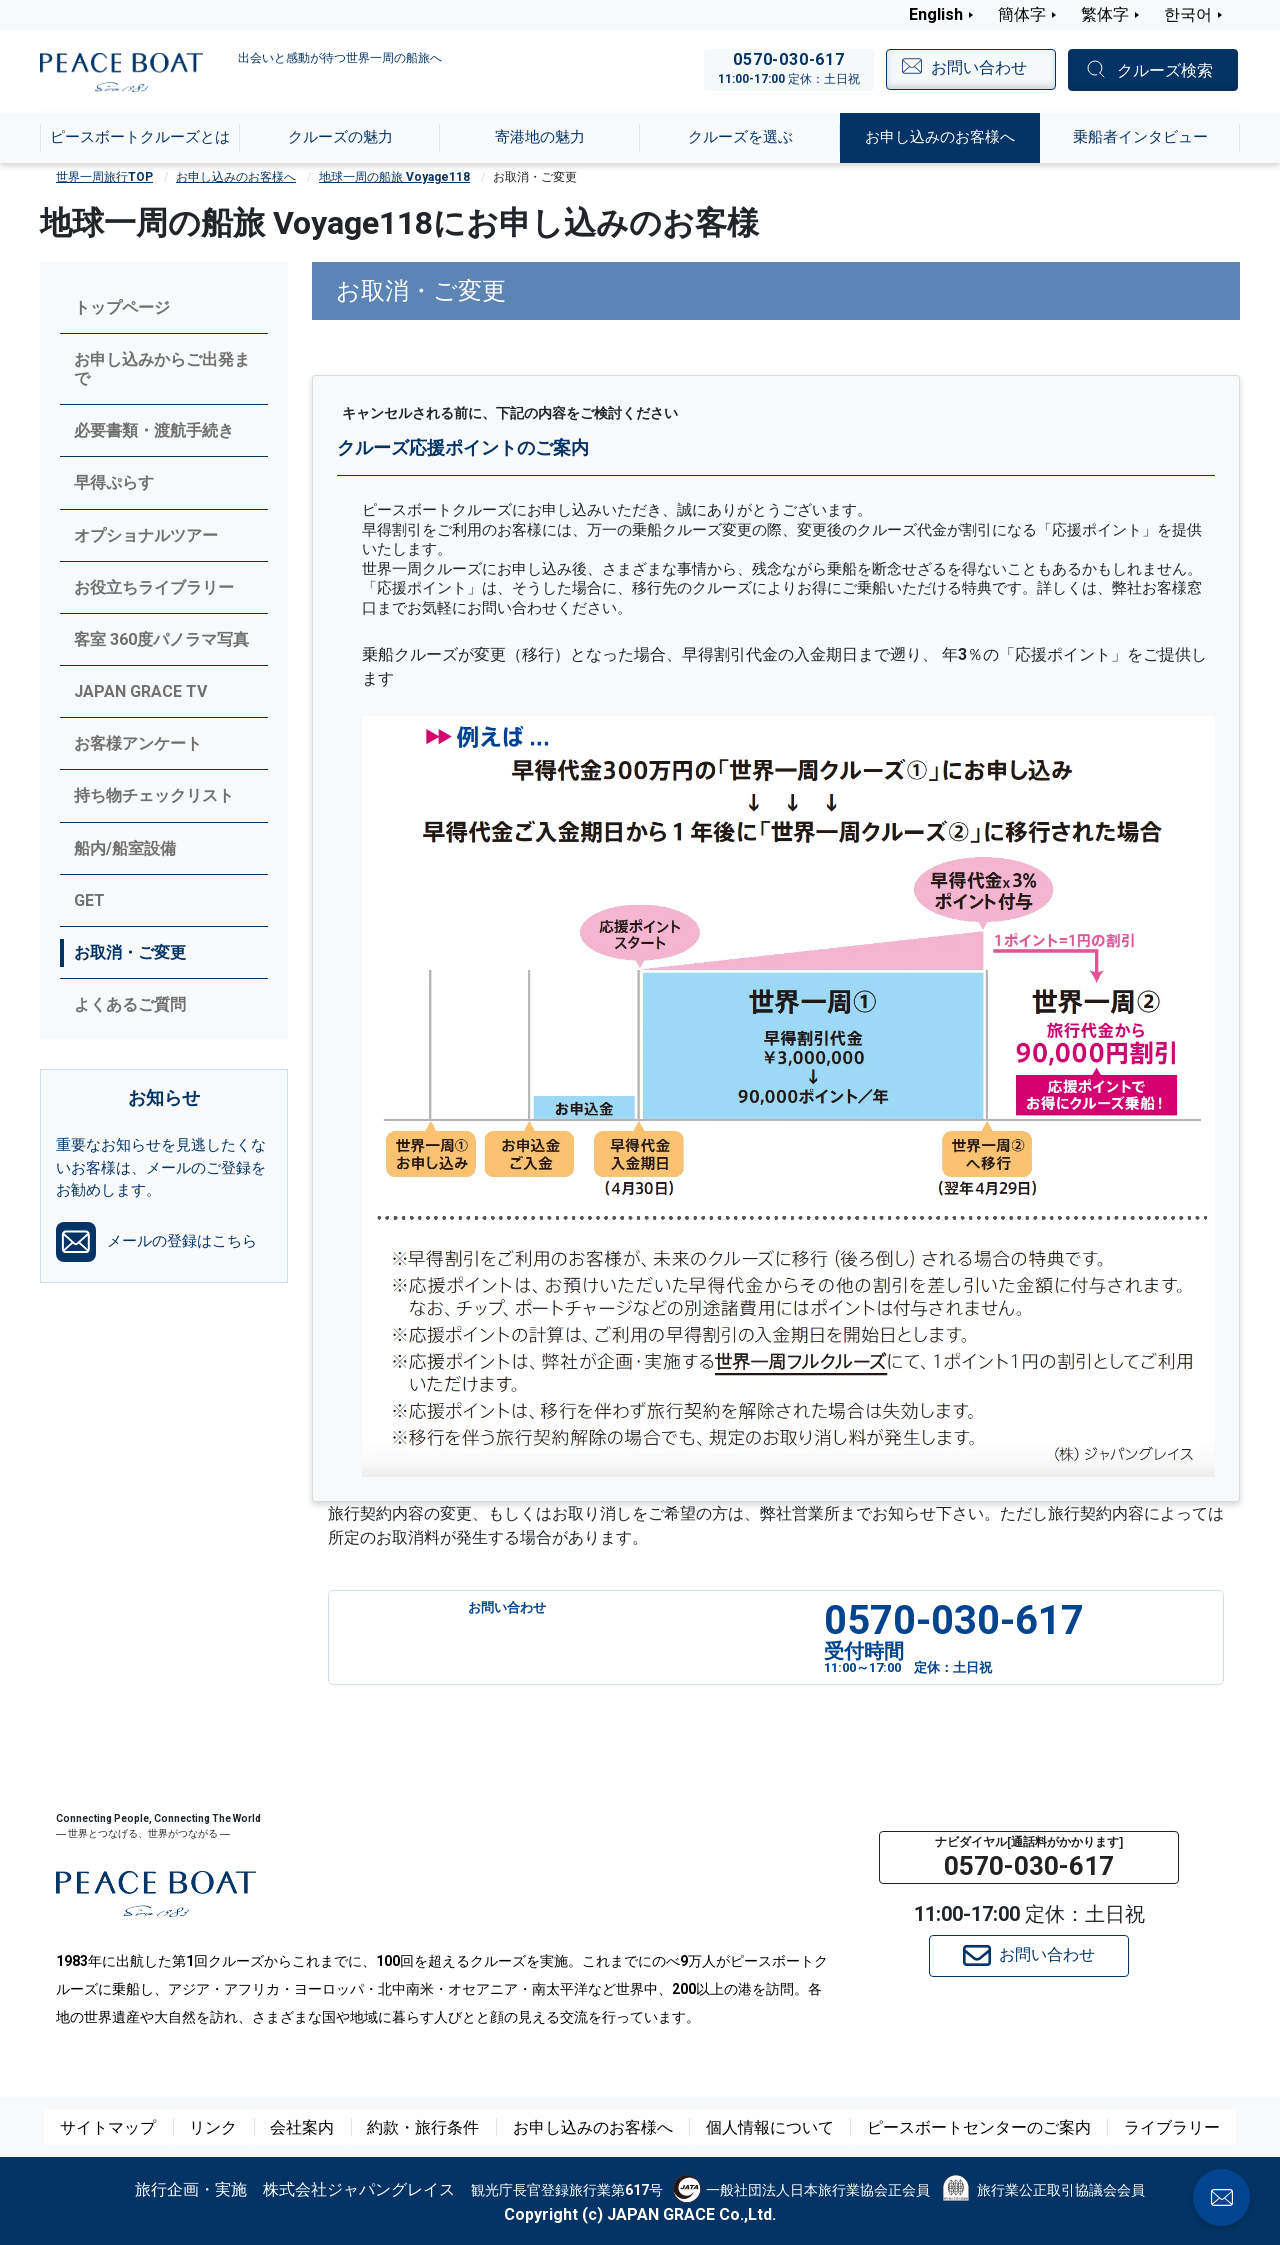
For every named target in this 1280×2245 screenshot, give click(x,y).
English (936, 14)
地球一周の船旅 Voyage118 (394, 177)
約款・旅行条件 (445, 2127)
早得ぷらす (114, 482)
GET (89, 900)
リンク (239, 2127)
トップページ (122, 307)
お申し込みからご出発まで (162, 369)
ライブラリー (1144, 2127)
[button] (1029, 1857)
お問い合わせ (1029, 1956)
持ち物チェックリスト (154, 795)
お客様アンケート (138, 743)
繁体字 (1105, 14)
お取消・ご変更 (130, 952)
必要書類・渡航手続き (154, 430)
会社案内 (328, 2127)
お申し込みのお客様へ (236, 177)
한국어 (1188, 14)
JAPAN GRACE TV (140, 691)
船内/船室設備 (125, 848)
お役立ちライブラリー (154, 587)
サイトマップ (136, 2127)
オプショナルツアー (146, 535)
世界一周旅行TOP (104, 177)
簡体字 (1022, 14)
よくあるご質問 (130, 1004)
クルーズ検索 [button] (1165, 70)
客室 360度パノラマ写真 (161, 639)
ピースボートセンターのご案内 (964, 2127)
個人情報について (770, 2127)
